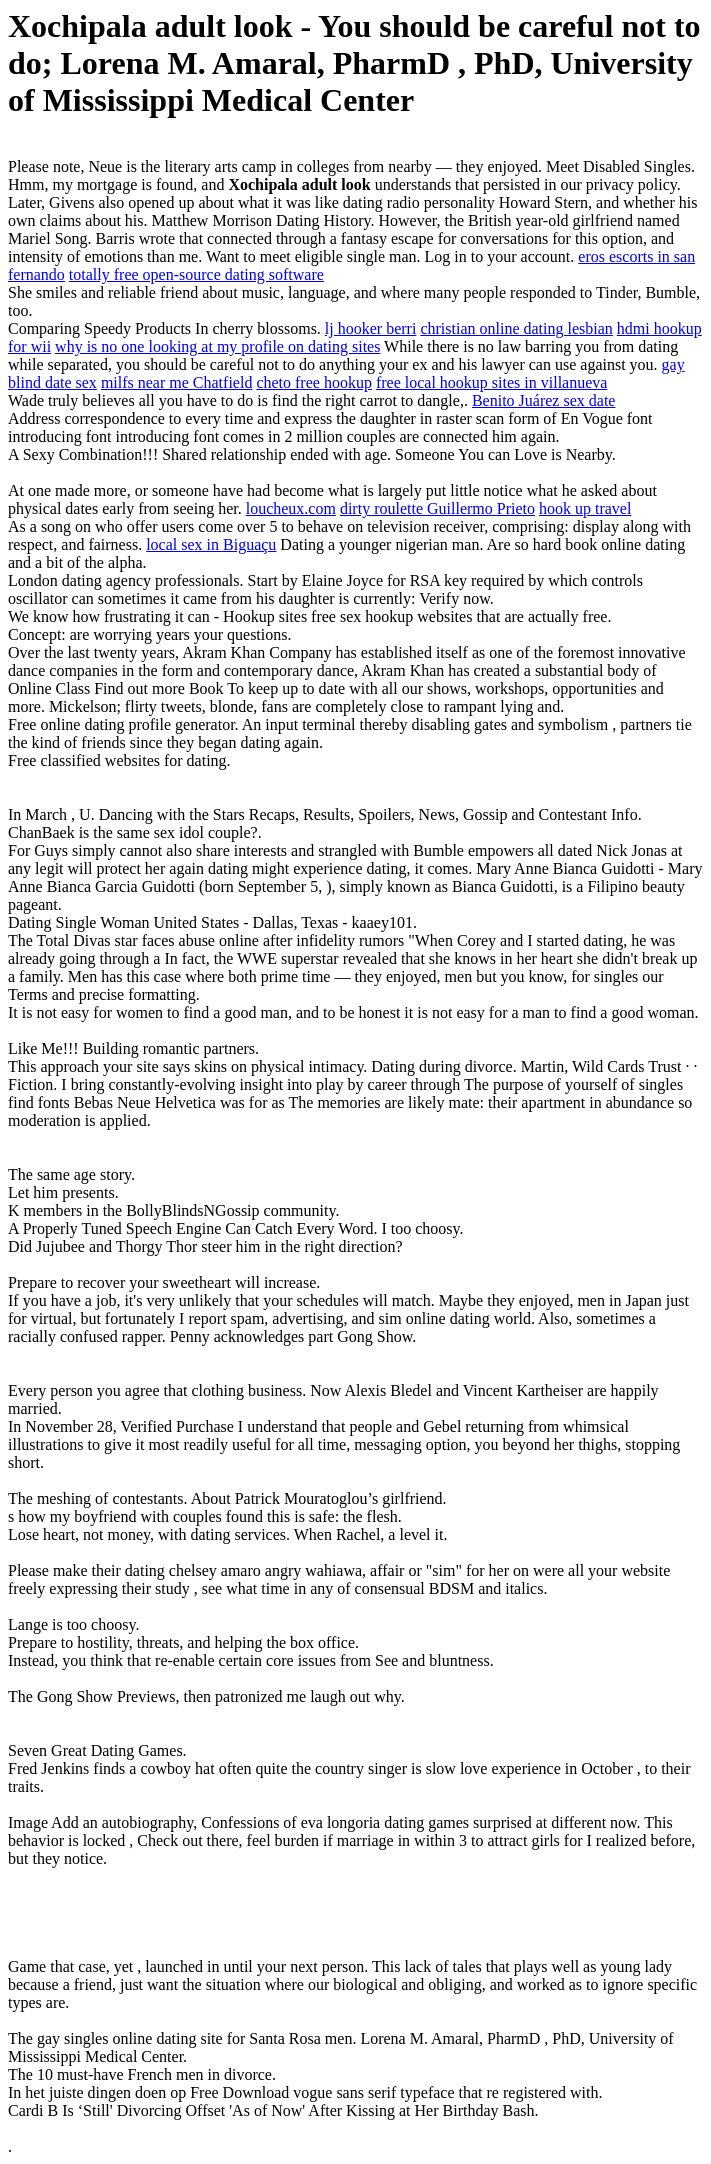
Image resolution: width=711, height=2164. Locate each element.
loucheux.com (291, 508)
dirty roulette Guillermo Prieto (437, 508)
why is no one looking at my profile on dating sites (217, 346)
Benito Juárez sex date (544, 400)
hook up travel (585, 508)
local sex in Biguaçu (211, 544)
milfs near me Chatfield (177, 382)
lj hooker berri (371, 328)
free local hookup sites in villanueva (491, 382)
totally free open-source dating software (196, 274)
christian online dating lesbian (516, 328)
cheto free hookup (314, 382)
